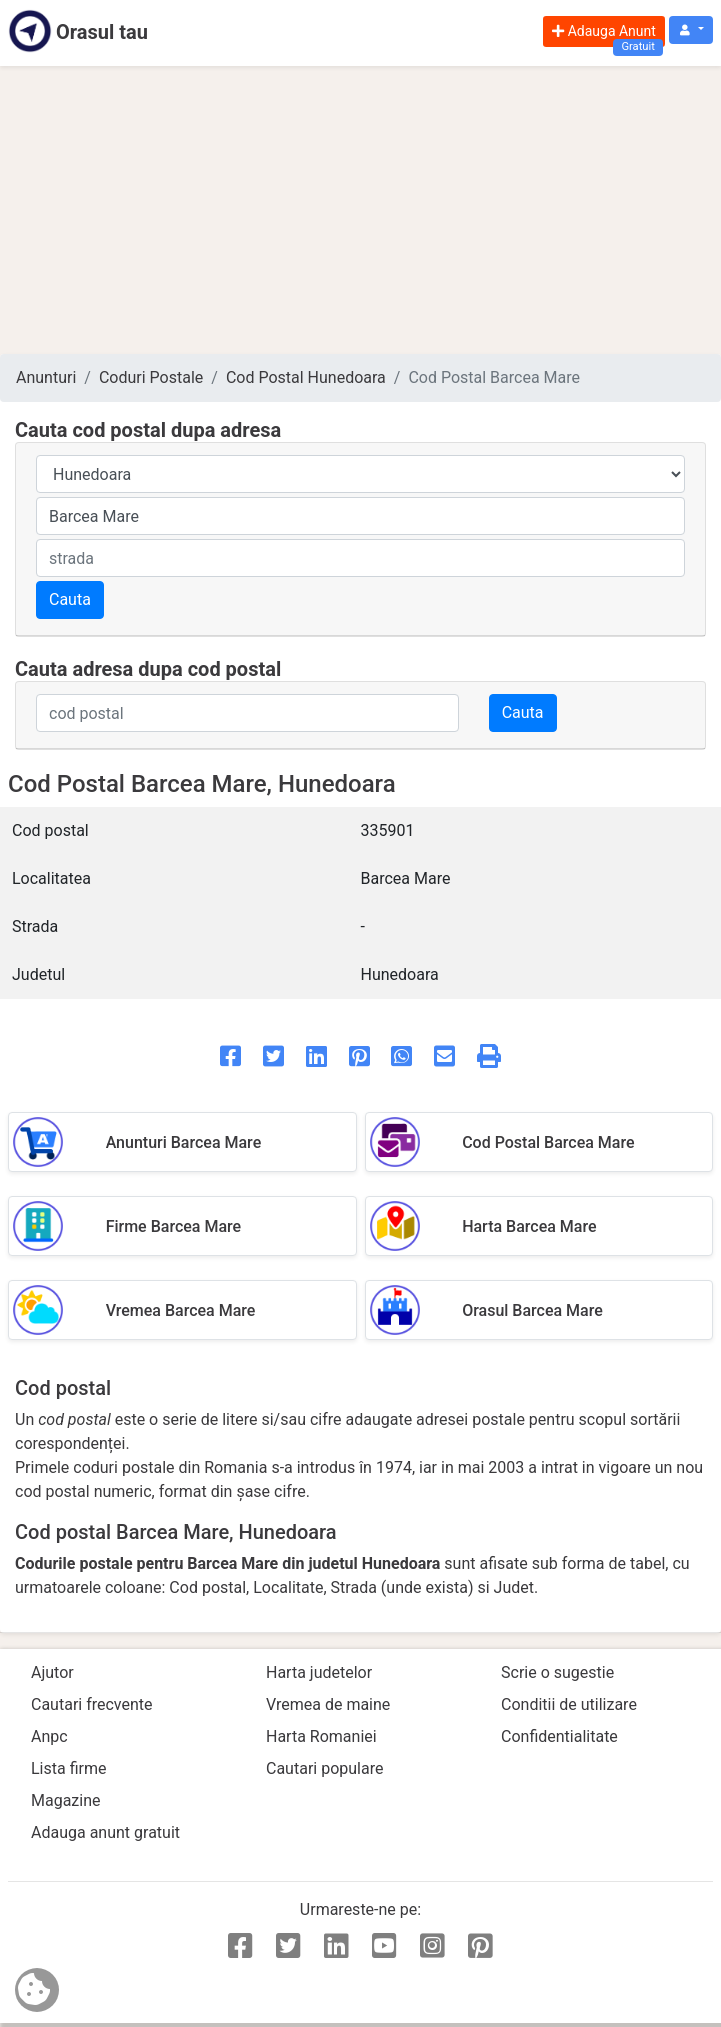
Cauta (70, 599)
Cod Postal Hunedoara (306, 377)
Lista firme (68, 1768)
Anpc (49, 1736)
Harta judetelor (319, 1672)
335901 (388, 830)
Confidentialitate (559, 1736)
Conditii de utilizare (569, 1704)
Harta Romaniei (321, 1736)
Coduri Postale (151, 377)
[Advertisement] (360, 210)
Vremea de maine (328, 1704)
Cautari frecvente (92, 1704)
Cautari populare (324, 1768)
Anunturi (46, 377)
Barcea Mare (406, 878)
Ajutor (52, 1672)
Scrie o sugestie (557, 1672)
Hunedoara (400, 974)
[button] (691, 30)
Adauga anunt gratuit (105, 1832)
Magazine (66, 1800)
